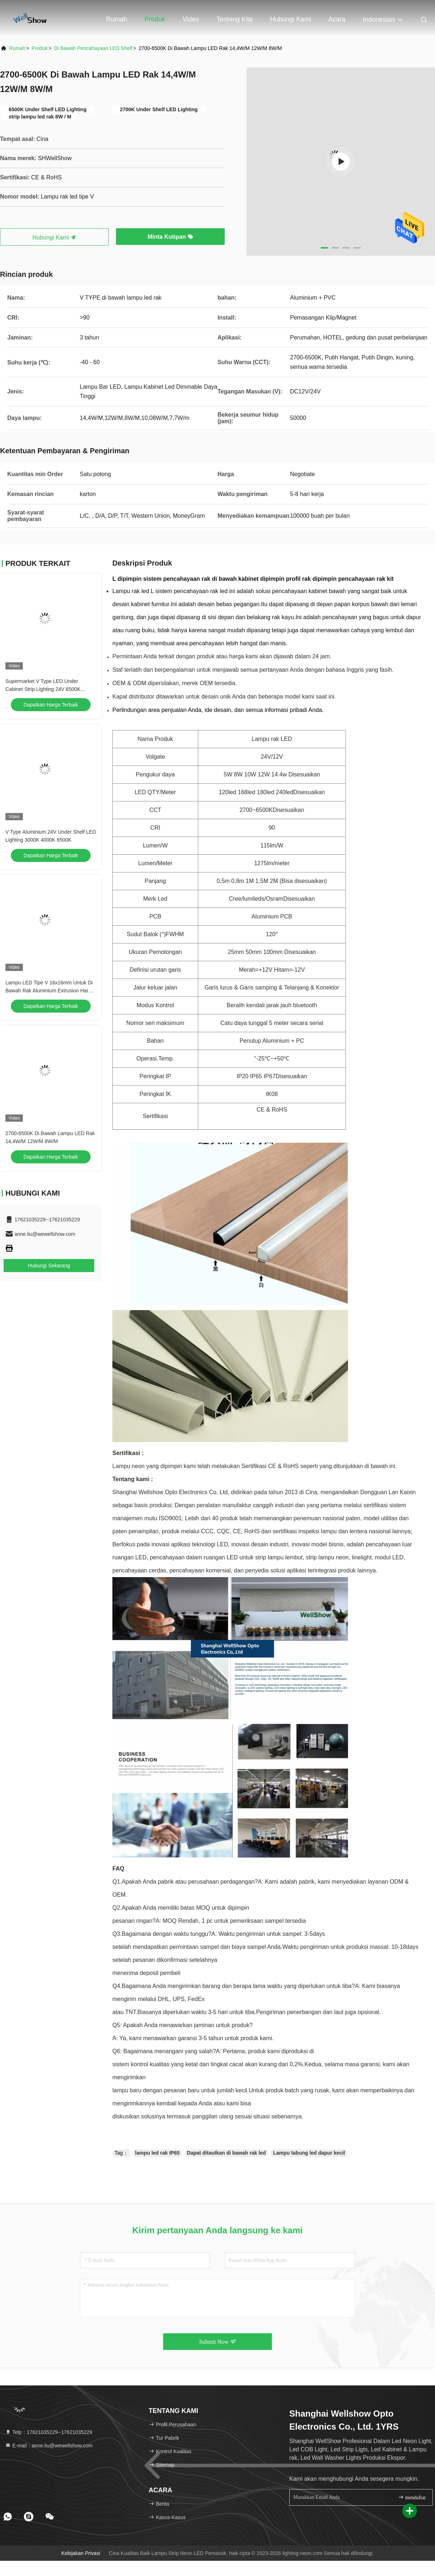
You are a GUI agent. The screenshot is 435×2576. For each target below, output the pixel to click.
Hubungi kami (290, 19)
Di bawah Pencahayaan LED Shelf (93, 48)
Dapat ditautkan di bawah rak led (226, 2153)
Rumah (116, 19)
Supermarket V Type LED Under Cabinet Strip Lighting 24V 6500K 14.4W (42, 689)
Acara (336, 19)
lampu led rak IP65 (157, 2153)
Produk (155, 19)
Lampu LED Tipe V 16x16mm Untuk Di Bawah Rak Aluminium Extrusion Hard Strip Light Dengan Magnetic (48, 990)
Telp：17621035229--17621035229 (48, 2432)
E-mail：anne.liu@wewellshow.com (48, 2445)
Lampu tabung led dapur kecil (309, 2153)
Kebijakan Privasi (80, 2553)
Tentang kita (234, 19)
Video (191, 19)
